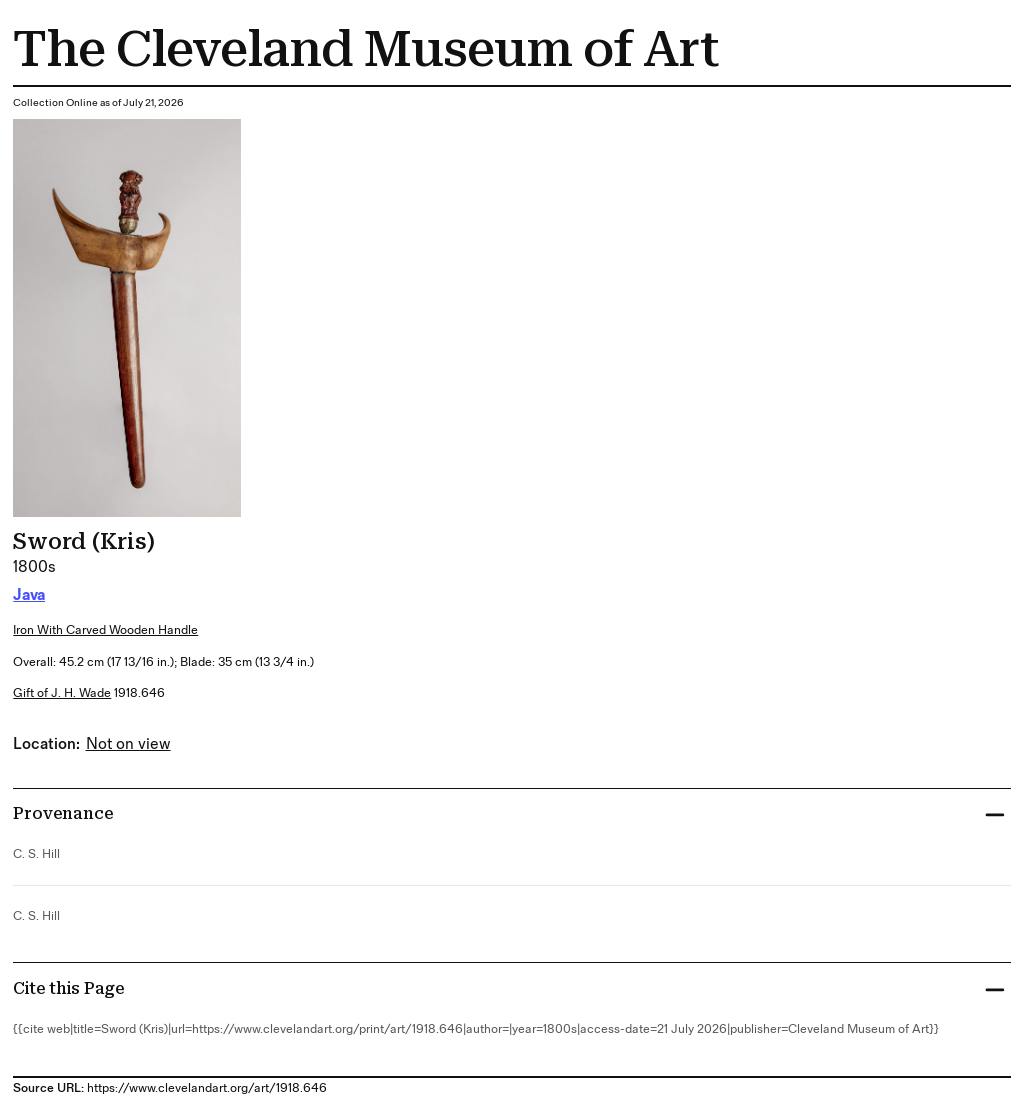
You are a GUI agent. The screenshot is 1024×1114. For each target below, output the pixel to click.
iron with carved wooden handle (105, 630)
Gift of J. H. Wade (62, 693)
